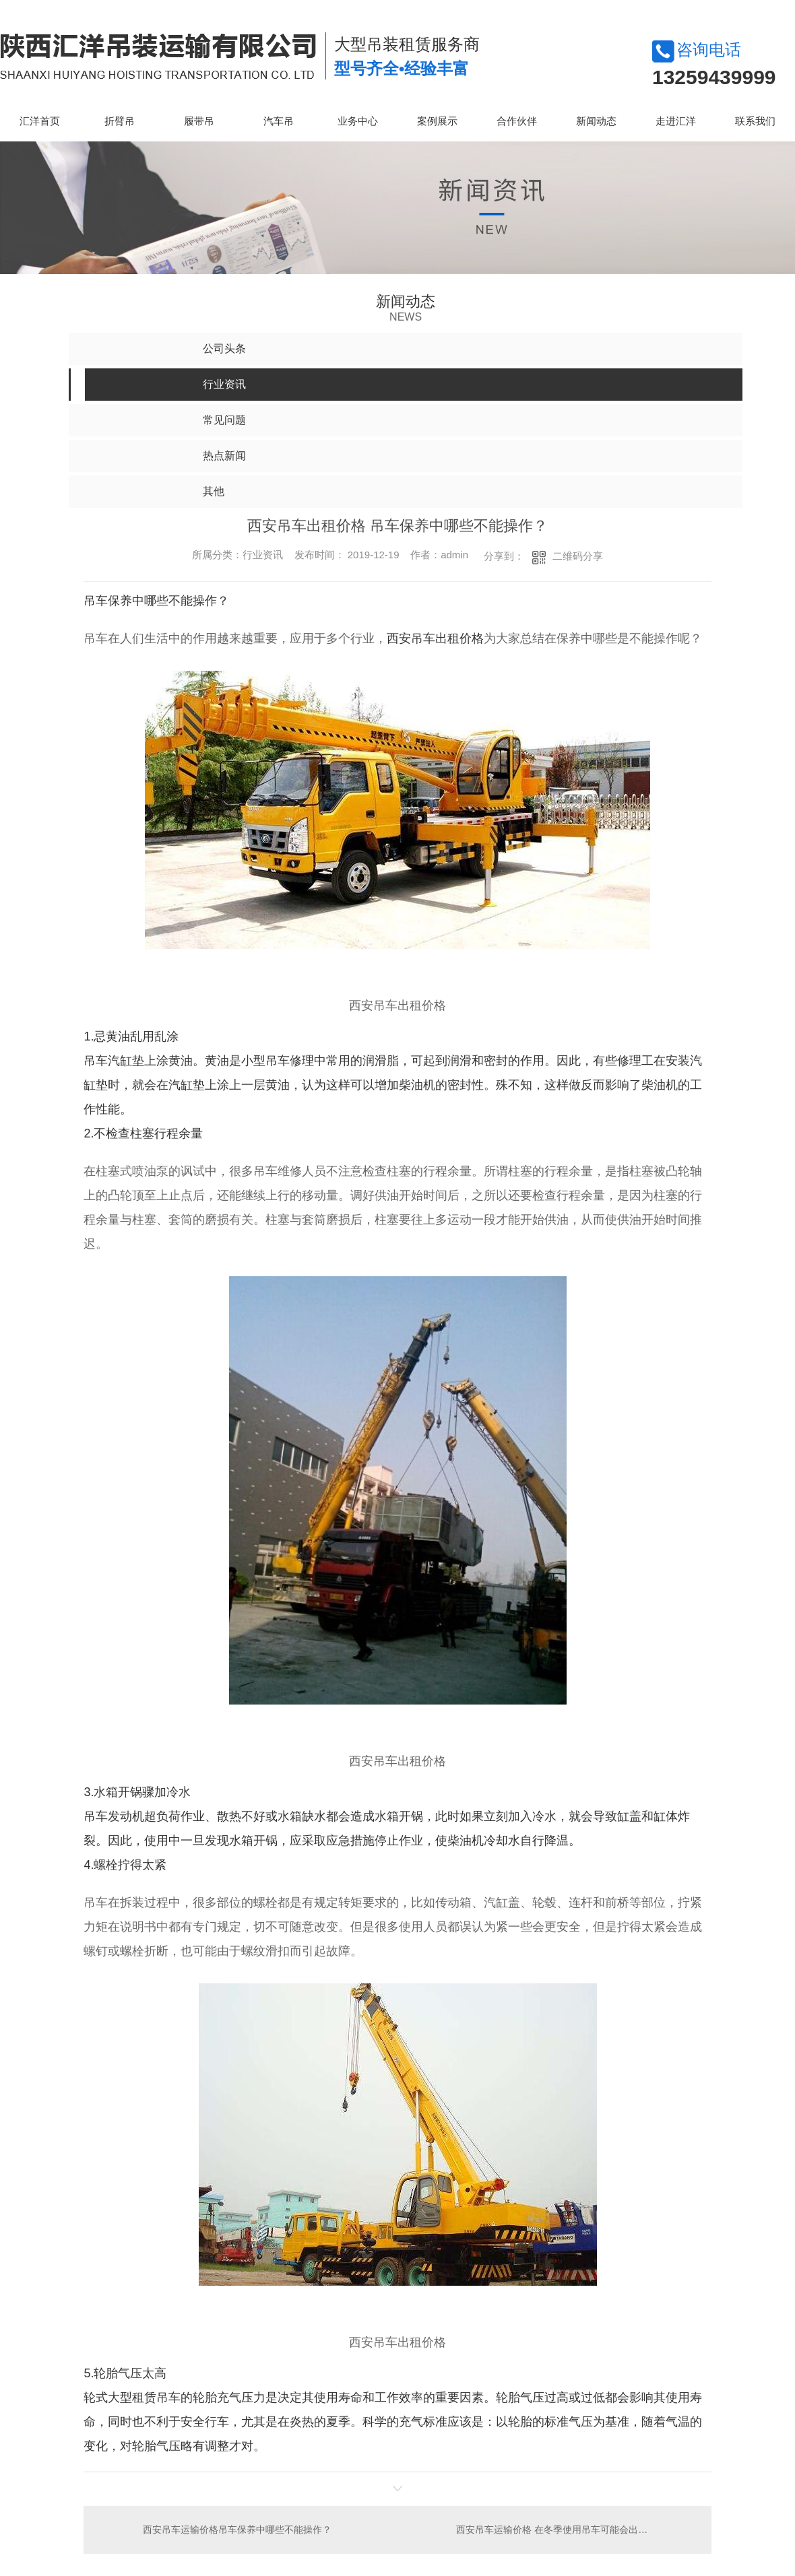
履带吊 (199, 121)
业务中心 (358, 121)
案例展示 (437, 121)
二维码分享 (577, 556)
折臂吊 (119, 121)
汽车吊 (278, 121)
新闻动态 (596, 121)
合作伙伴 (517, 121)
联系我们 (755, 121)
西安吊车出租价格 (435, 638)
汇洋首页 (40, 121)
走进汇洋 (676, 121)
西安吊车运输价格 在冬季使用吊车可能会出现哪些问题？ (575, 2528)
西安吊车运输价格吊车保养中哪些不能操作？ (237, 2528)
